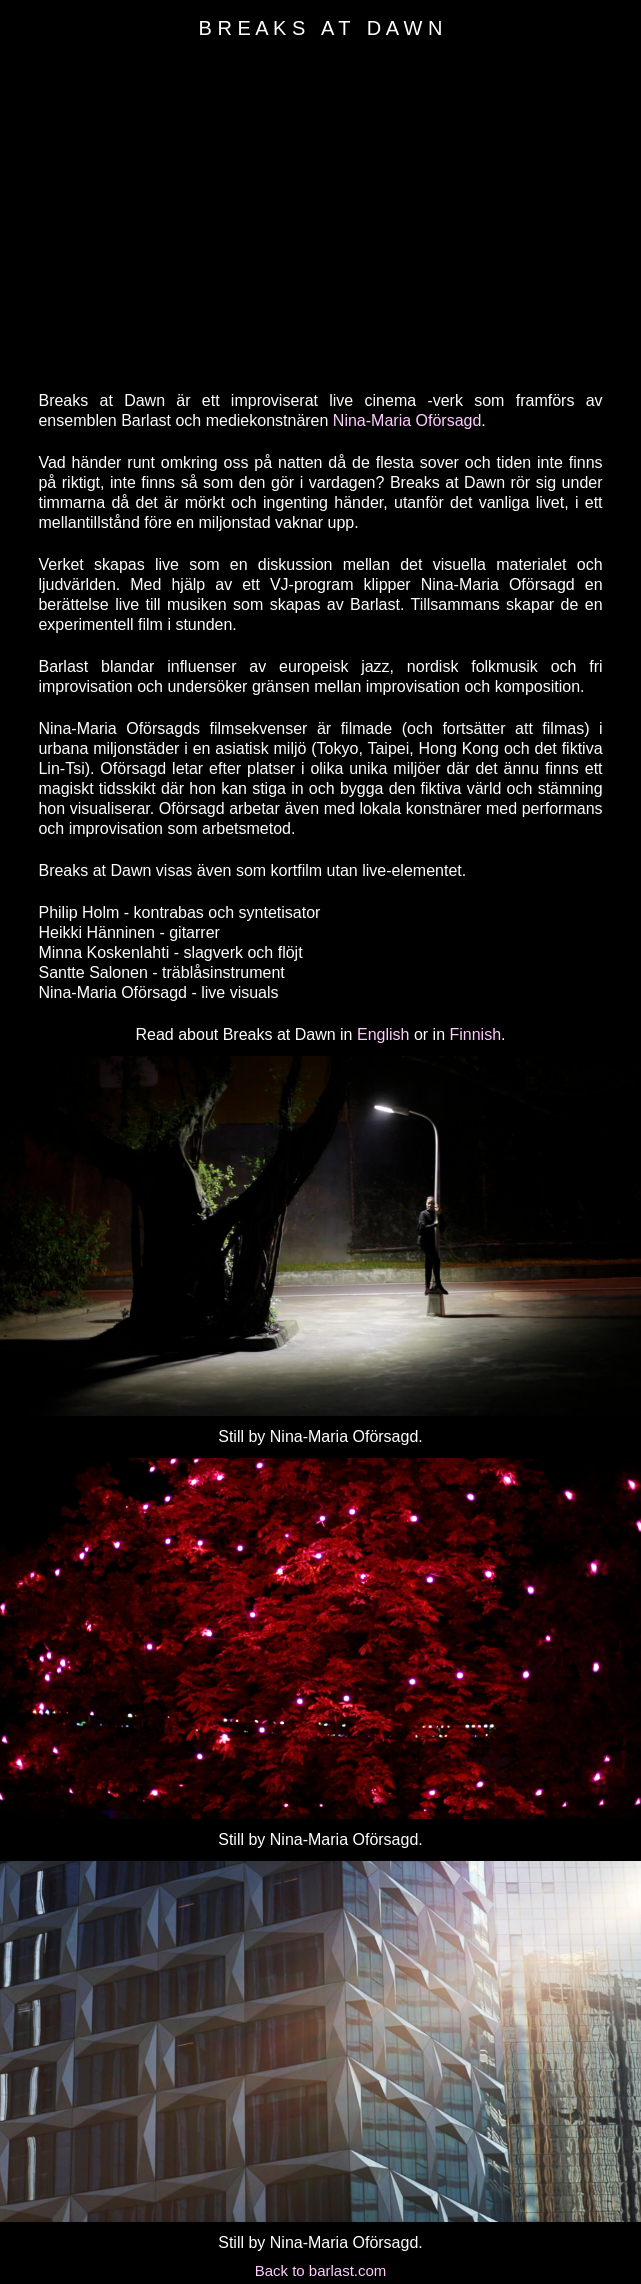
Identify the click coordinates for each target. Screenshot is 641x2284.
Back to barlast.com (321, 2270)
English (383, 1034)
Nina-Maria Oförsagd (407, 420)
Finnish (475, 1034)
